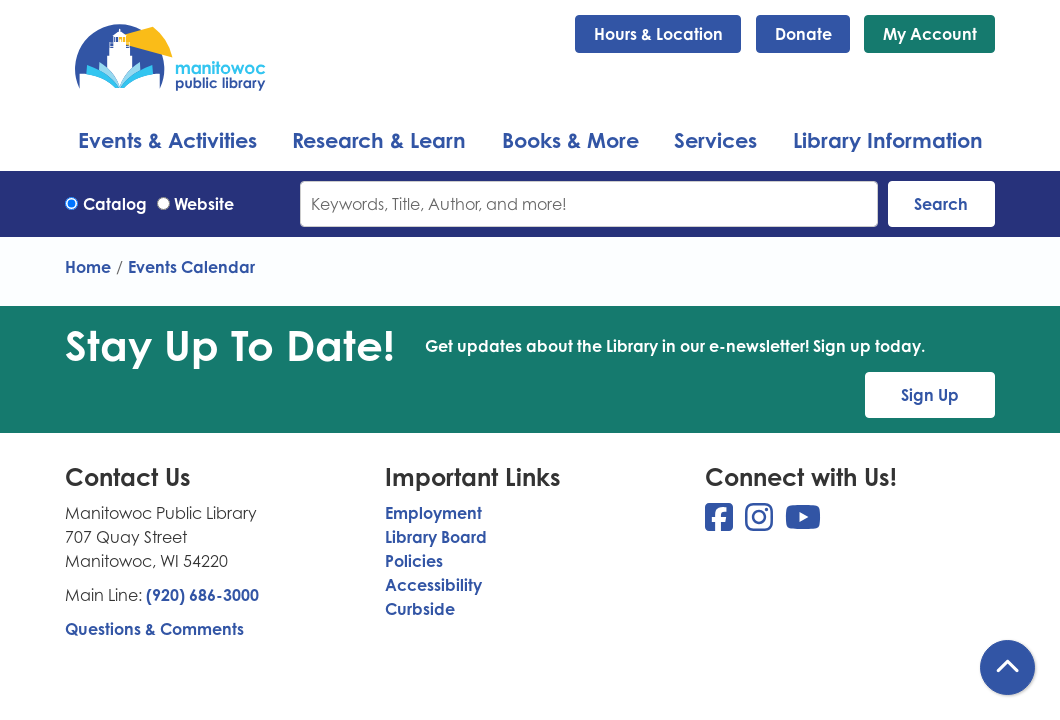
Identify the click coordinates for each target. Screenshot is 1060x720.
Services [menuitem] (715, 140)
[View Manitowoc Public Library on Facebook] (721, 523)
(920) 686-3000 (202, 595)
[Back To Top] (1007, 667)
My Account (930, 34)
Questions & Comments (154, 629)
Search (941, 204)
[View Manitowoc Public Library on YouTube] (803, 523)
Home (88, 267)
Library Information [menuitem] (888, 140)
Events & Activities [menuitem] (167, 140)
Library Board (436, 537)
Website (204, 204)
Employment (433, 513)
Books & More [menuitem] (570, 140)
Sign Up (930, 395)
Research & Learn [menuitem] (379, 140)
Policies (414, 561)
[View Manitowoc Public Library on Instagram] (761, 523)
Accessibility (433, 585)
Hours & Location (658, 34)
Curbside (420, 609)
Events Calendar (191, 267)
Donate (803, 34)
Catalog (115, 204)
